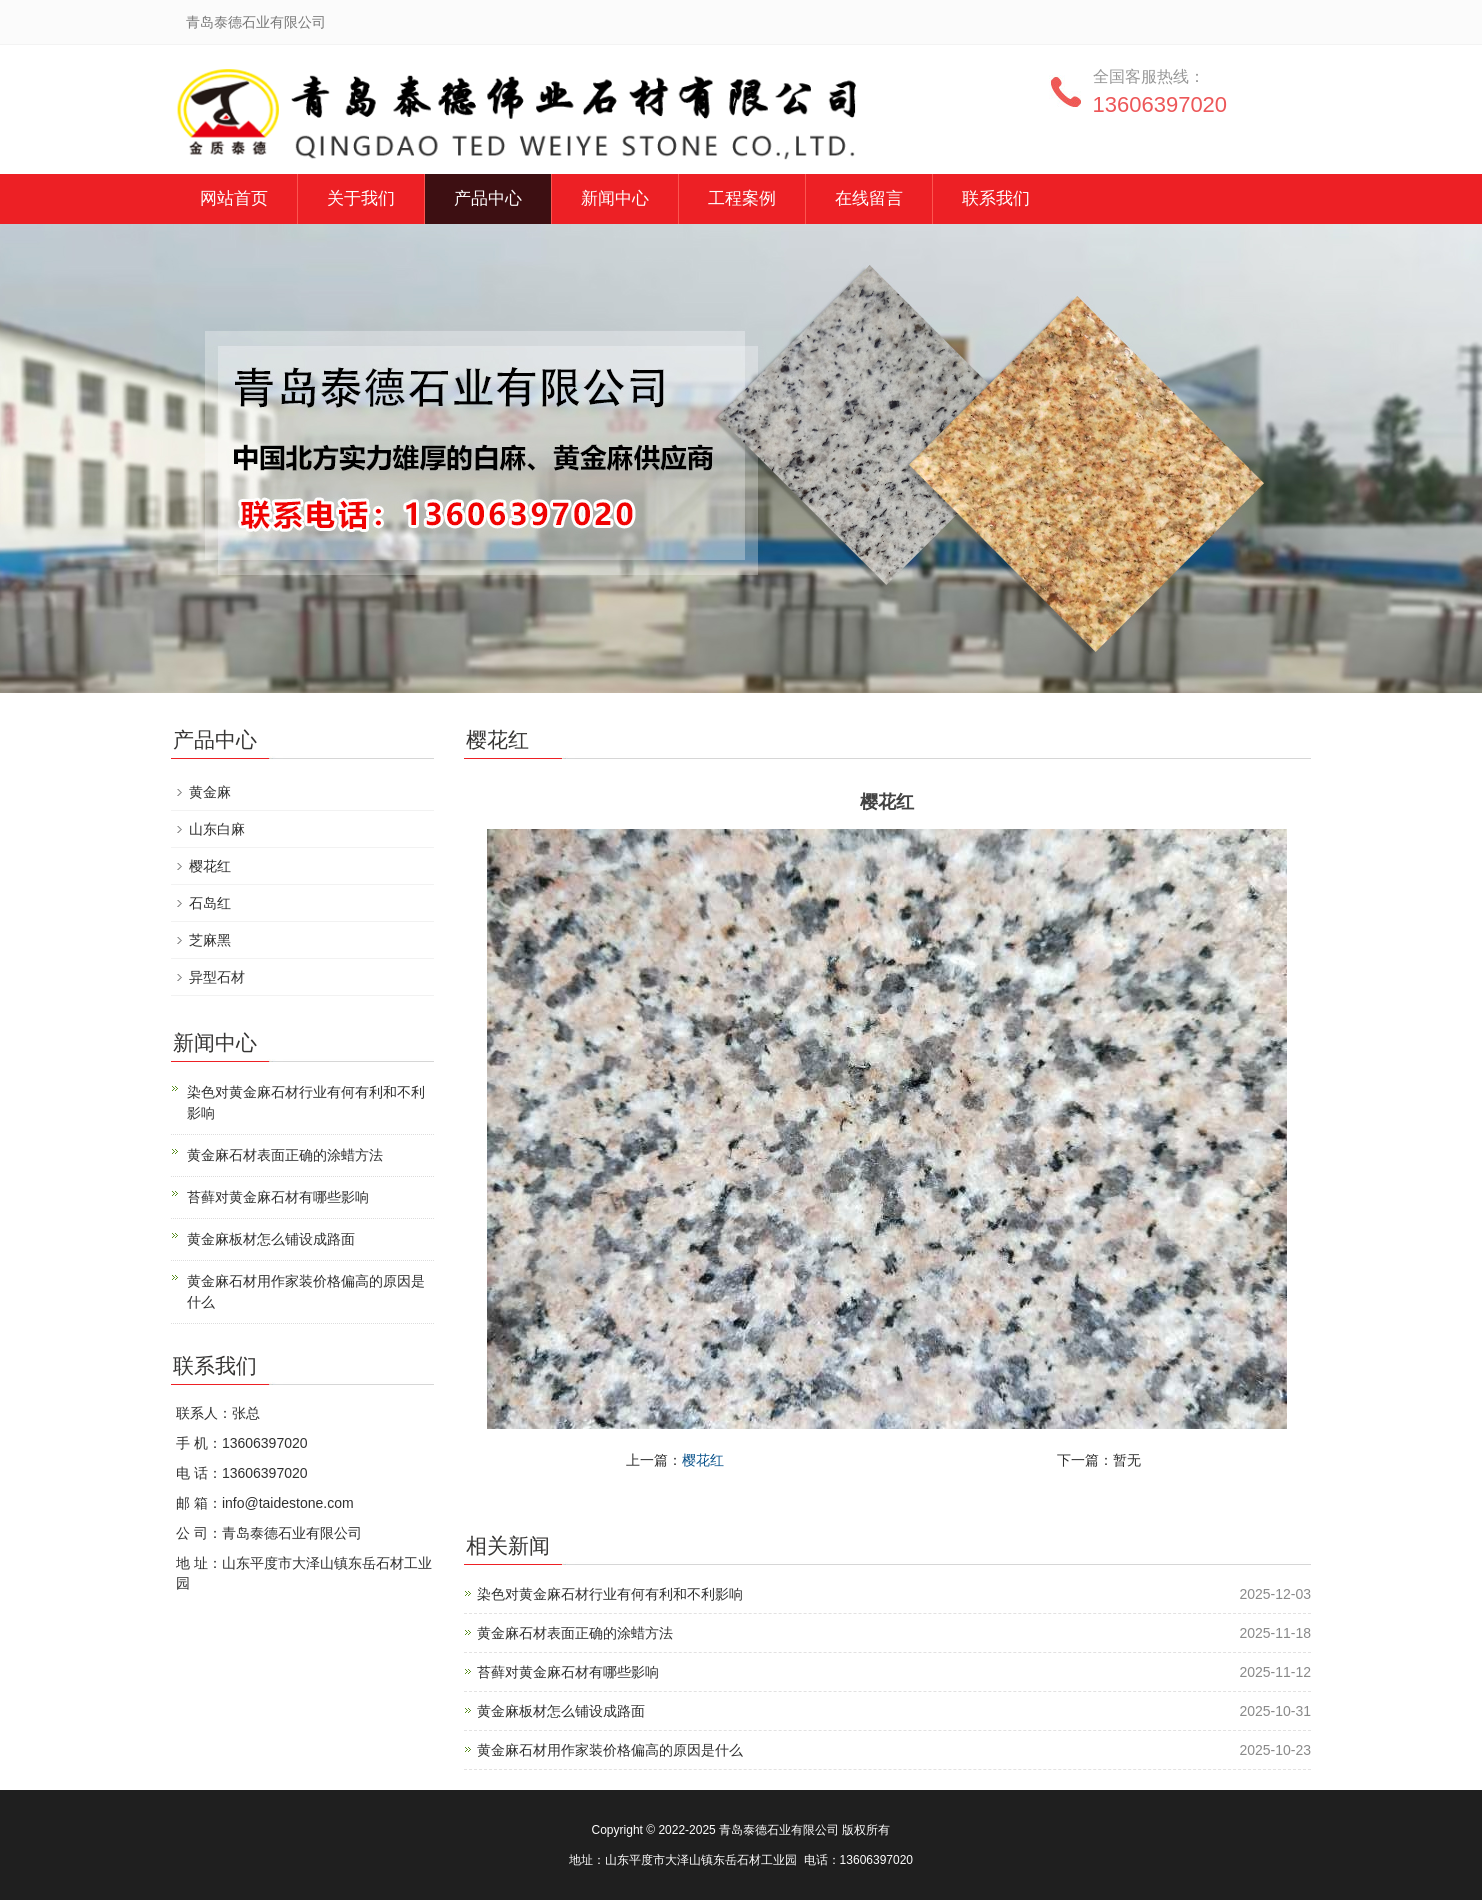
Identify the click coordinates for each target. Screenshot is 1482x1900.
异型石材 (217, 977)
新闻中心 (615, 198)
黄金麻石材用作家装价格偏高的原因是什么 (610, 1750)
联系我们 (996, 198)
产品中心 (488, 198)
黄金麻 (210, 792)
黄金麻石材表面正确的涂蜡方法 (575, 1633)
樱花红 (703, 1460)
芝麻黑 (210, 940)
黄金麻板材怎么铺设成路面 (561, 1711)
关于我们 (361, 198)
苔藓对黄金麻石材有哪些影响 (568, 1672)
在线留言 (869, 198)
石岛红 (210, 903)
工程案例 (742, 198)
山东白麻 (217, 829)
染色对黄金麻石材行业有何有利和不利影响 (610, 1594)
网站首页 (234, 198)
